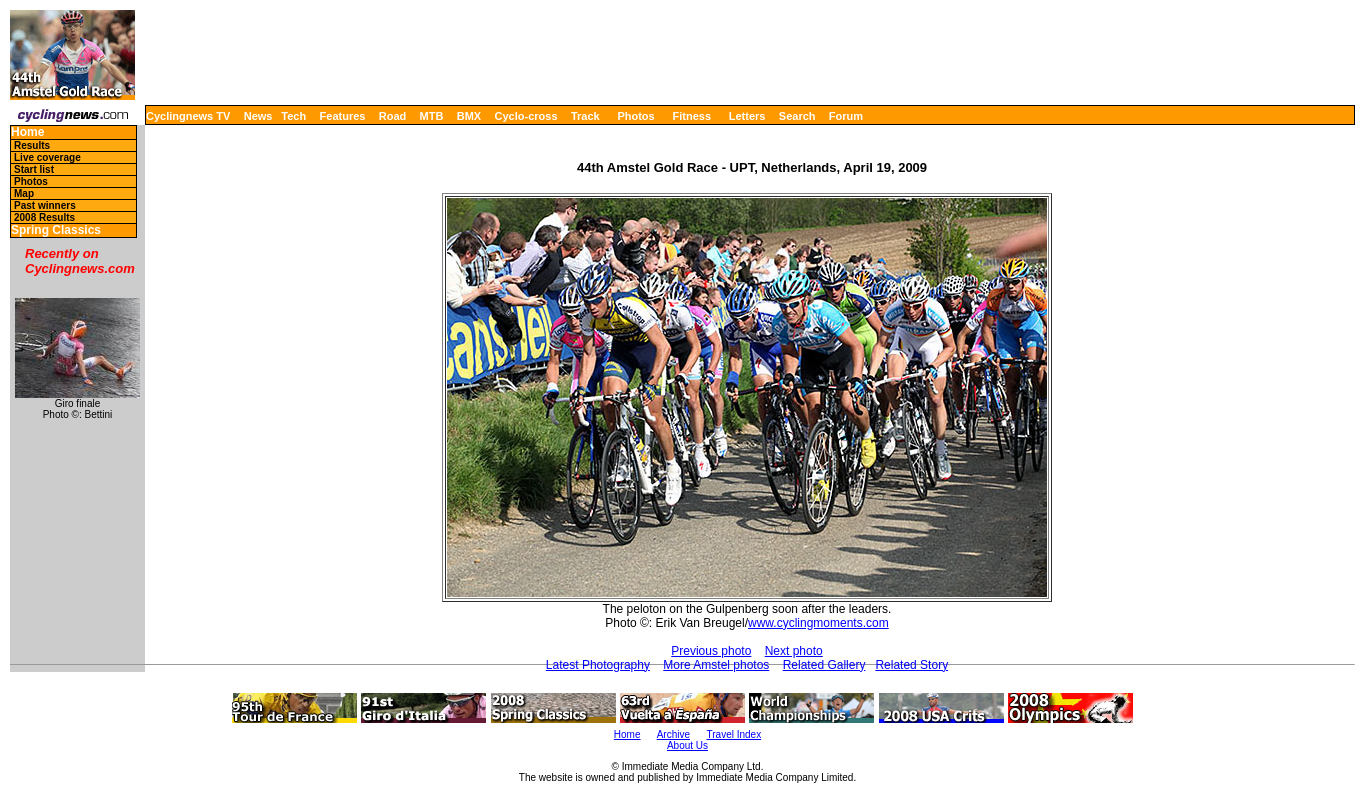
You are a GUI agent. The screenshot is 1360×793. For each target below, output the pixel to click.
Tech (293, 116)
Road (393, 116)
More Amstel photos (716, 665)
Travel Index (734, 734)
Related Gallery (824, 665)
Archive (673, 734)
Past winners (45, 205)
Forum (846, 116)
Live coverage (47, 157)
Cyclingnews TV (188, 116)
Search (797, 116)
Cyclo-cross (526, 116)
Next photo (794, 651)
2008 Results (44, 217)
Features (343, 116)
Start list (34, 169)
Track (585, 116)
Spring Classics (56, 230)
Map (24, 193)
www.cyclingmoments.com (818, 623)
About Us (687, 745)
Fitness (691, 116)
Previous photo (711, 651)
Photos (635, 116)
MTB (432, 116)
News (258, 116)
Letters (747, 116)
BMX (469, 116)
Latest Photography (598, 665)
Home (27, 132)
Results (32, 145)
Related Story (911, 665)
